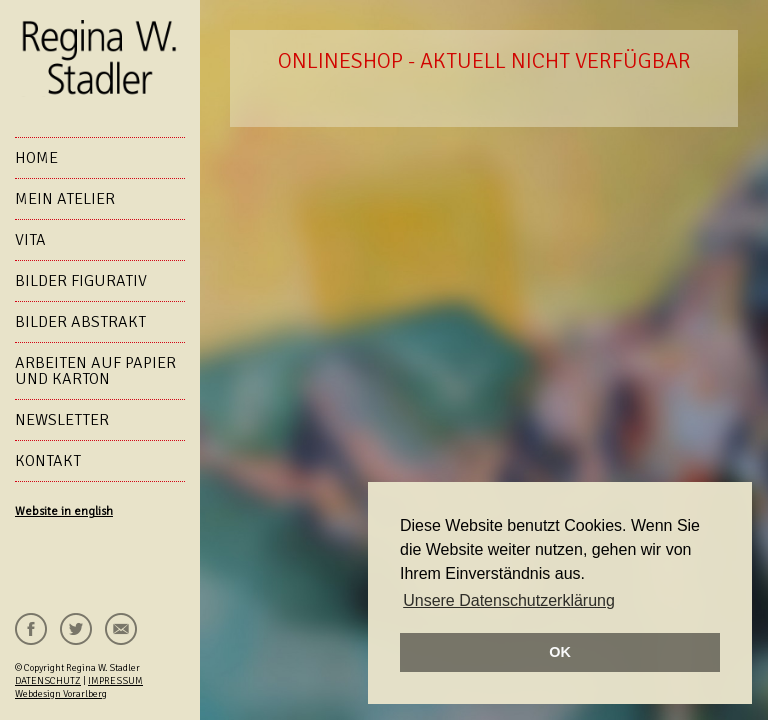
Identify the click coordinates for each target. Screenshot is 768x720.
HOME (36, 158)
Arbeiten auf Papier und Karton (95, 371)
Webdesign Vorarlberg (61, 694)
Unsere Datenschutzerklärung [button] (509, 600)
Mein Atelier (65, 199)
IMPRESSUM (115, 681)
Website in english (64, 511)
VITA (30, 240)
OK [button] (560, 652)
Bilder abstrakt (80, 322)
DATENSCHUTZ (48, 681)
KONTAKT (48, 461)
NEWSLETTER (62, 420)
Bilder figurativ (81, 281)
